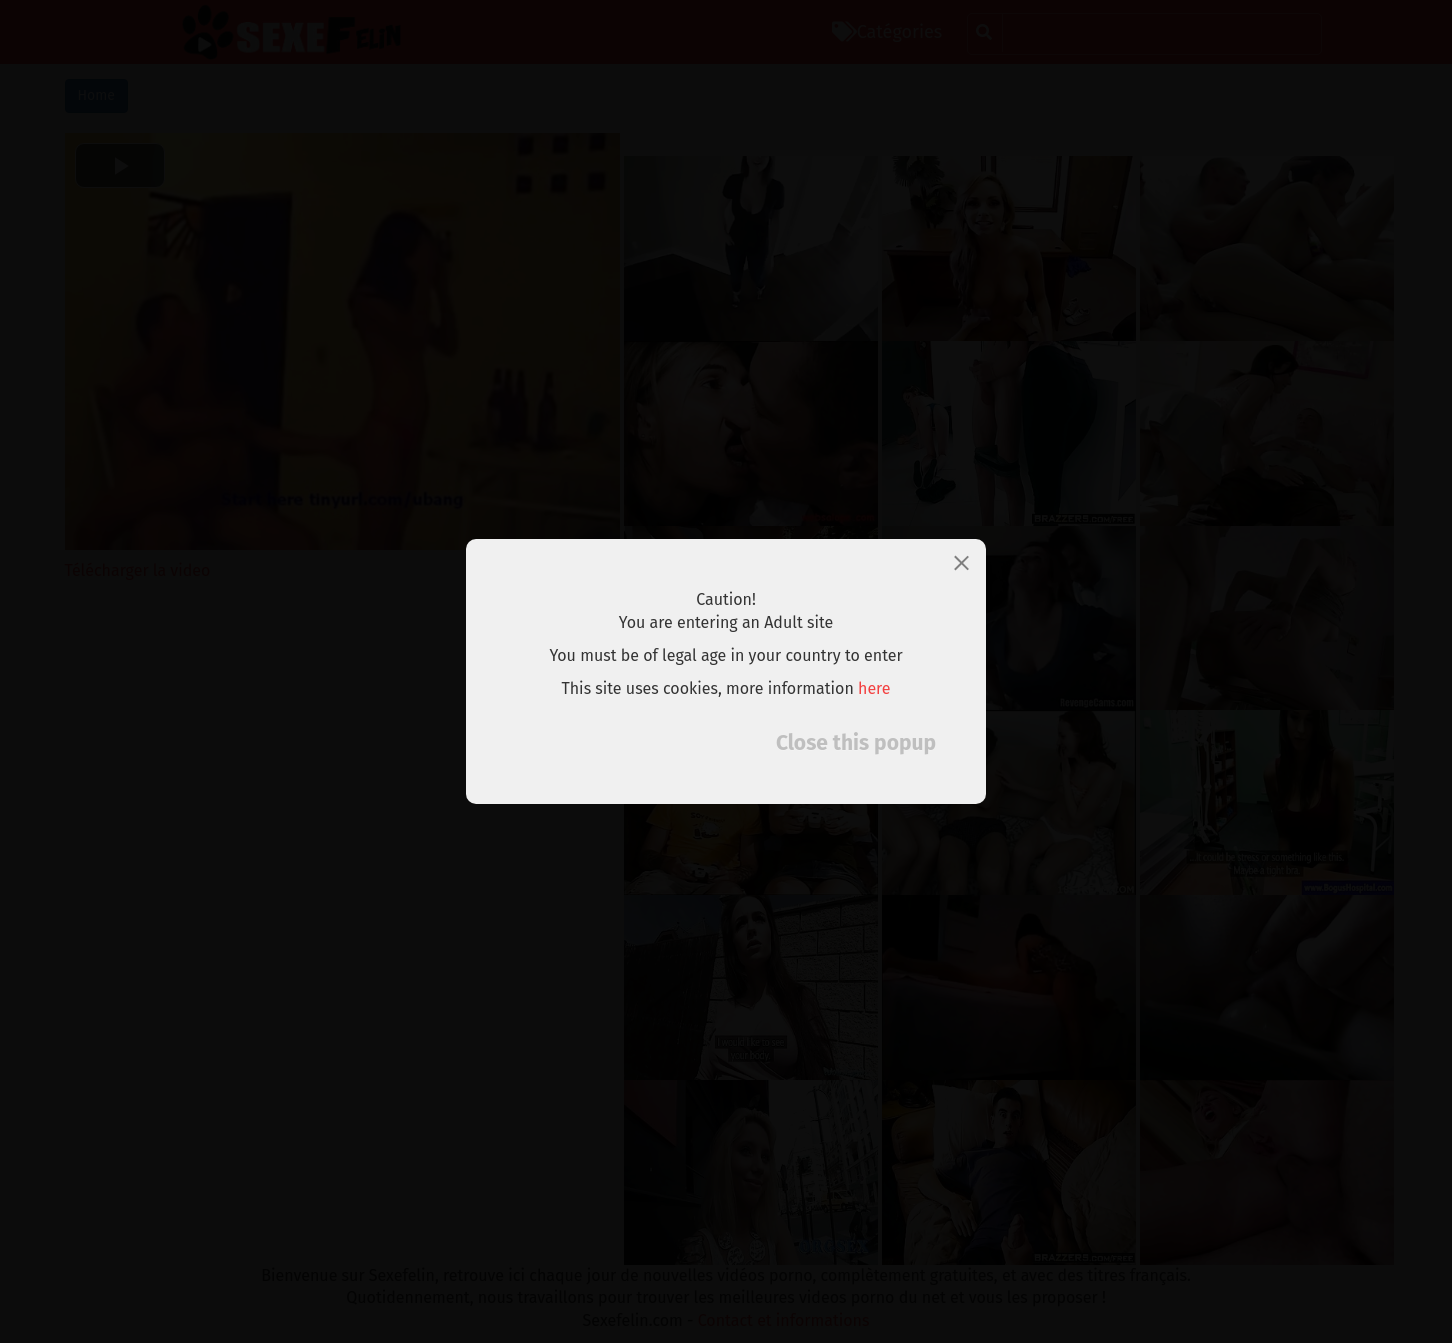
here (874, 688)
